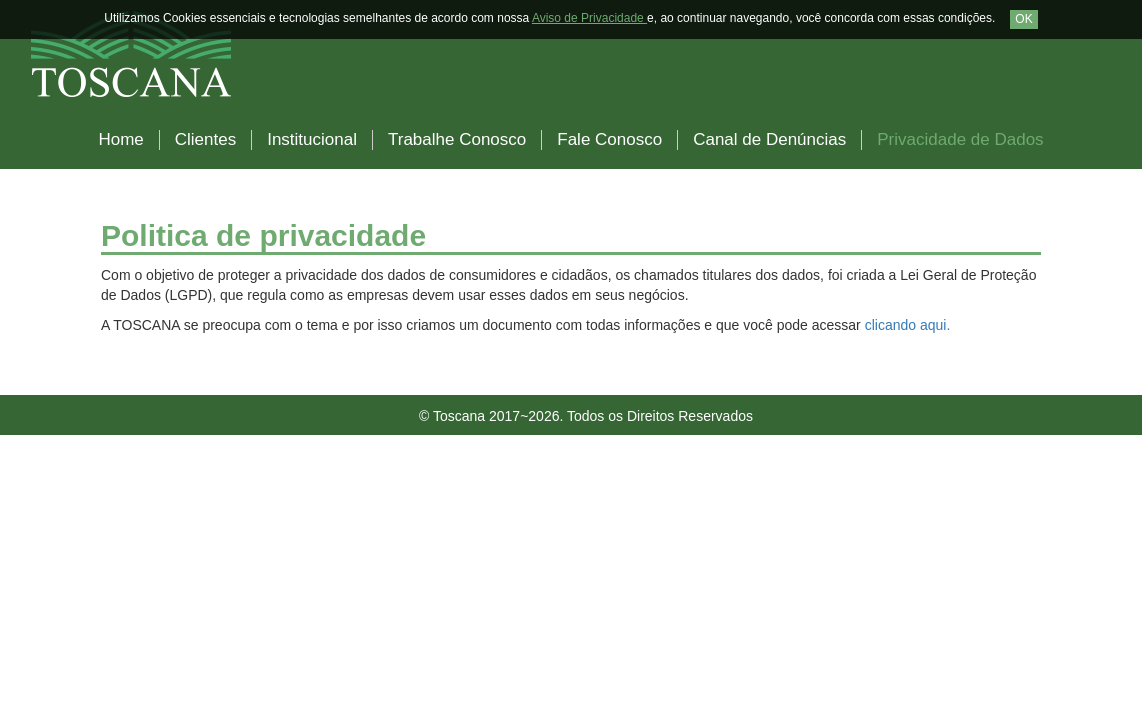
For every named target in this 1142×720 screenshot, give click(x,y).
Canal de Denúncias (769, 139)
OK (1023, 19)
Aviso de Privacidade (589, 18)
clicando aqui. (908, 325)
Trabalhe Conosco (457, 139)
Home (120, 139)
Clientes (205, 139)
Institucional (312, 139)
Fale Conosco (609, 139)
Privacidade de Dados (960, 139)
